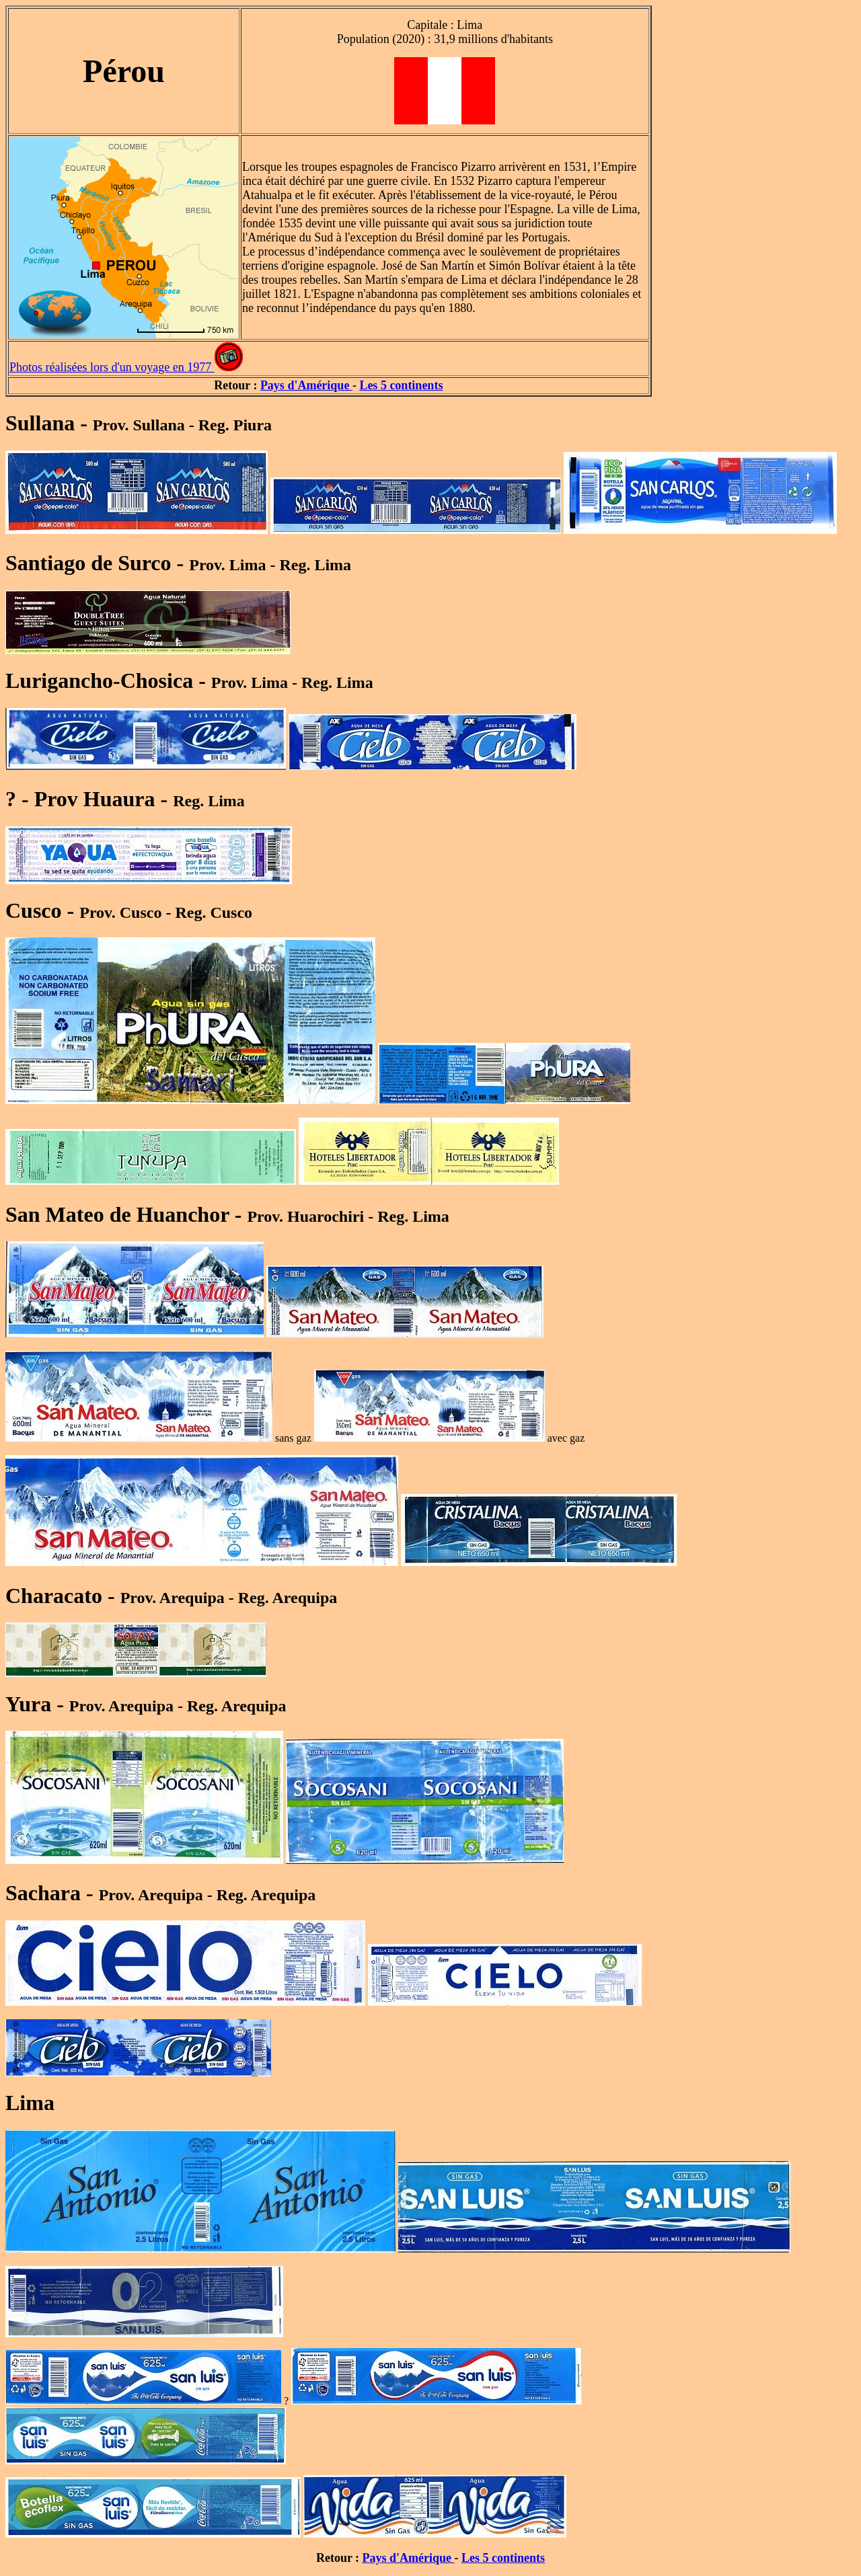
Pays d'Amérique (306, 385)
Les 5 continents (401, 385)
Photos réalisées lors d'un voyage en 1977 (112, 367)
